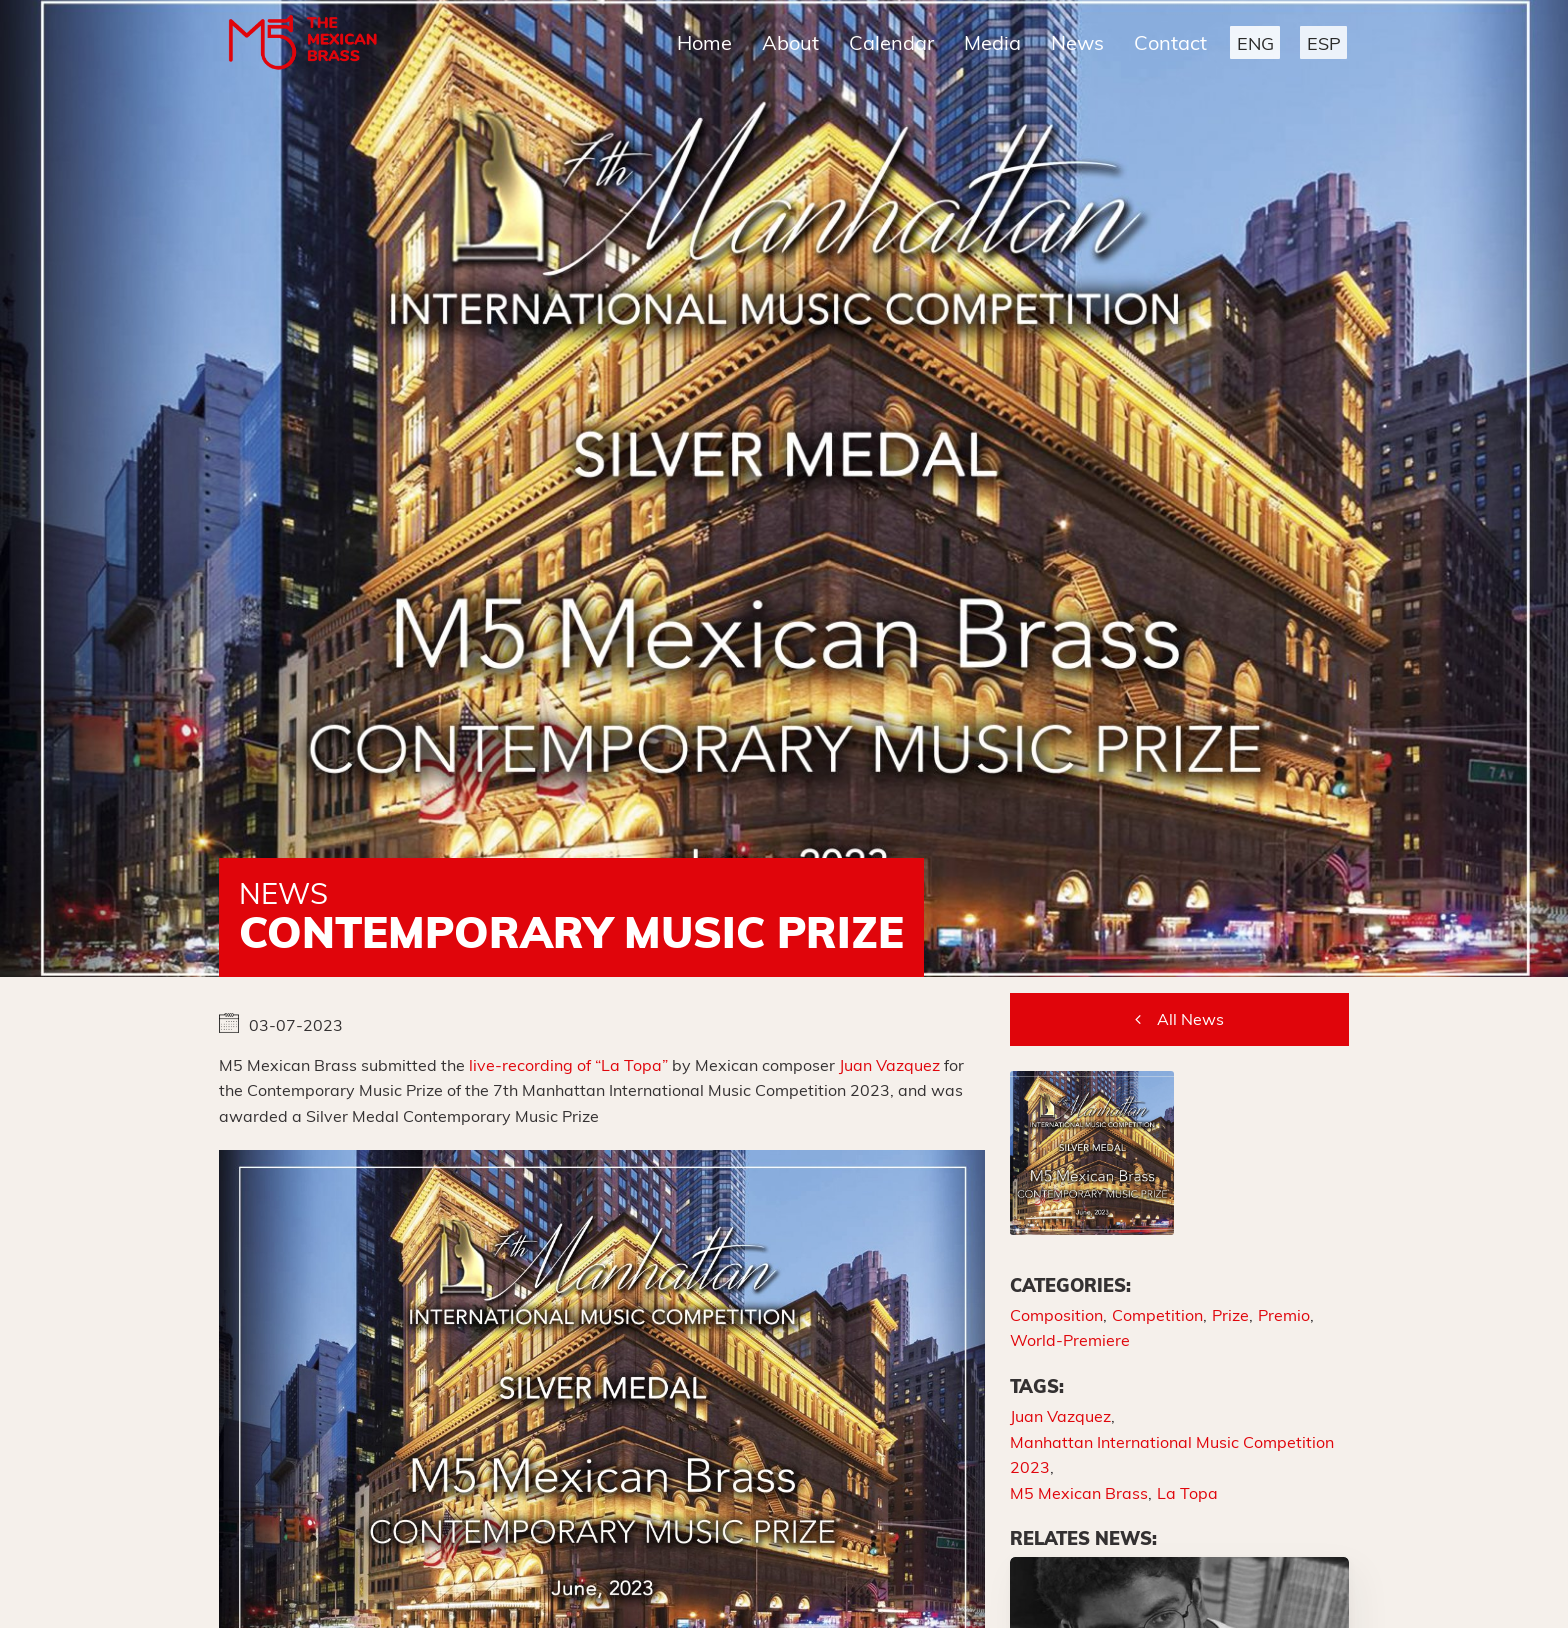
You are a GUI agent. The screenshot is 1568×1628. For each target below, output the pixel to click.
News (1077, 42)
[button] (1255, 42)
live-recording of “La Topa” (568, 1065)
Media (992, 42)
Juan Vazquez (889, 1065)
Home (704, 42)
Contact (1170, 42)
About (790, 42)
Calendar (891, 42)
